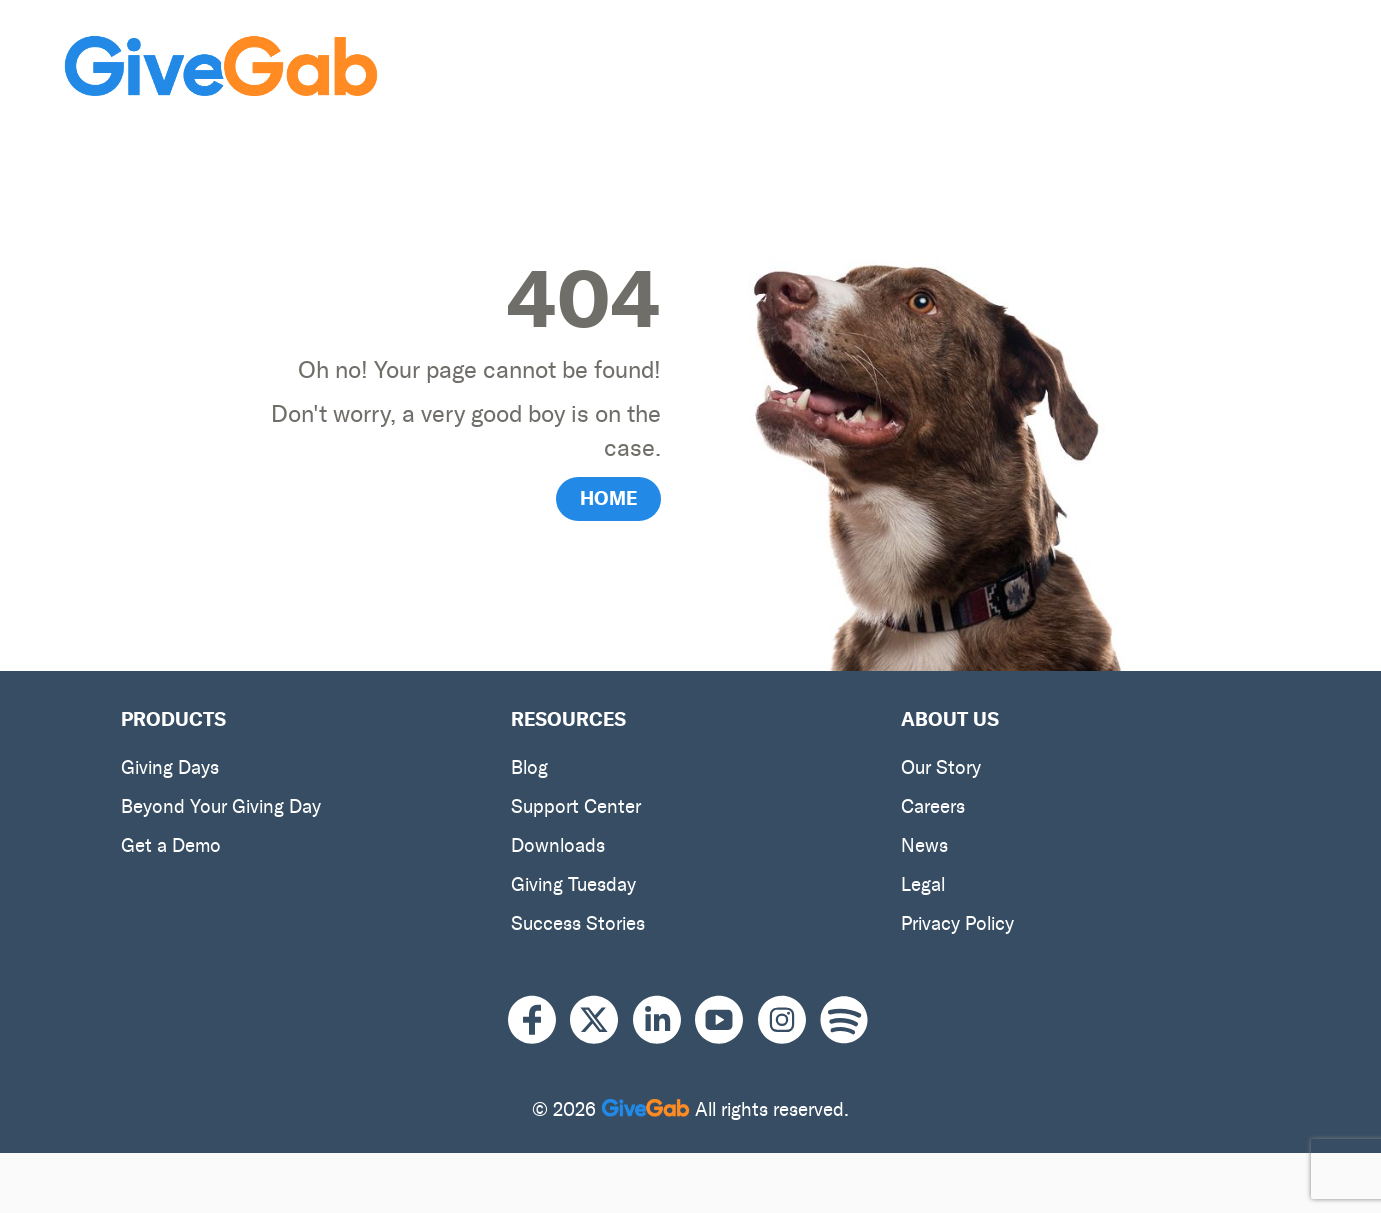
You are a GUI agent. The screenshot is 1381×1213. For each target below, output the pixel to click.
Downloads (558, 845)
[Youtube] (726, 1020)
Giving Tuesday (573, 884)
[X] (601, 1020)
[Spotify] (844, 1020)
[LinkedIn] (664, 1020)
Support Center (576, 806)
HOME (608, 498)
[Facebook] (539, 1020)
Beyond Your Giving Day (221, 806)
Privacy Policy (957, 923)
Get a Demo (171, 845)
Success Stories (578, 923)
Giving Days (170, 767)
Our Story (941, 767)
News (924, 845)
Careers (933, 806)
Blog (529, 767)
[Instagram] (789, 1020)
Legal (923, 884)
